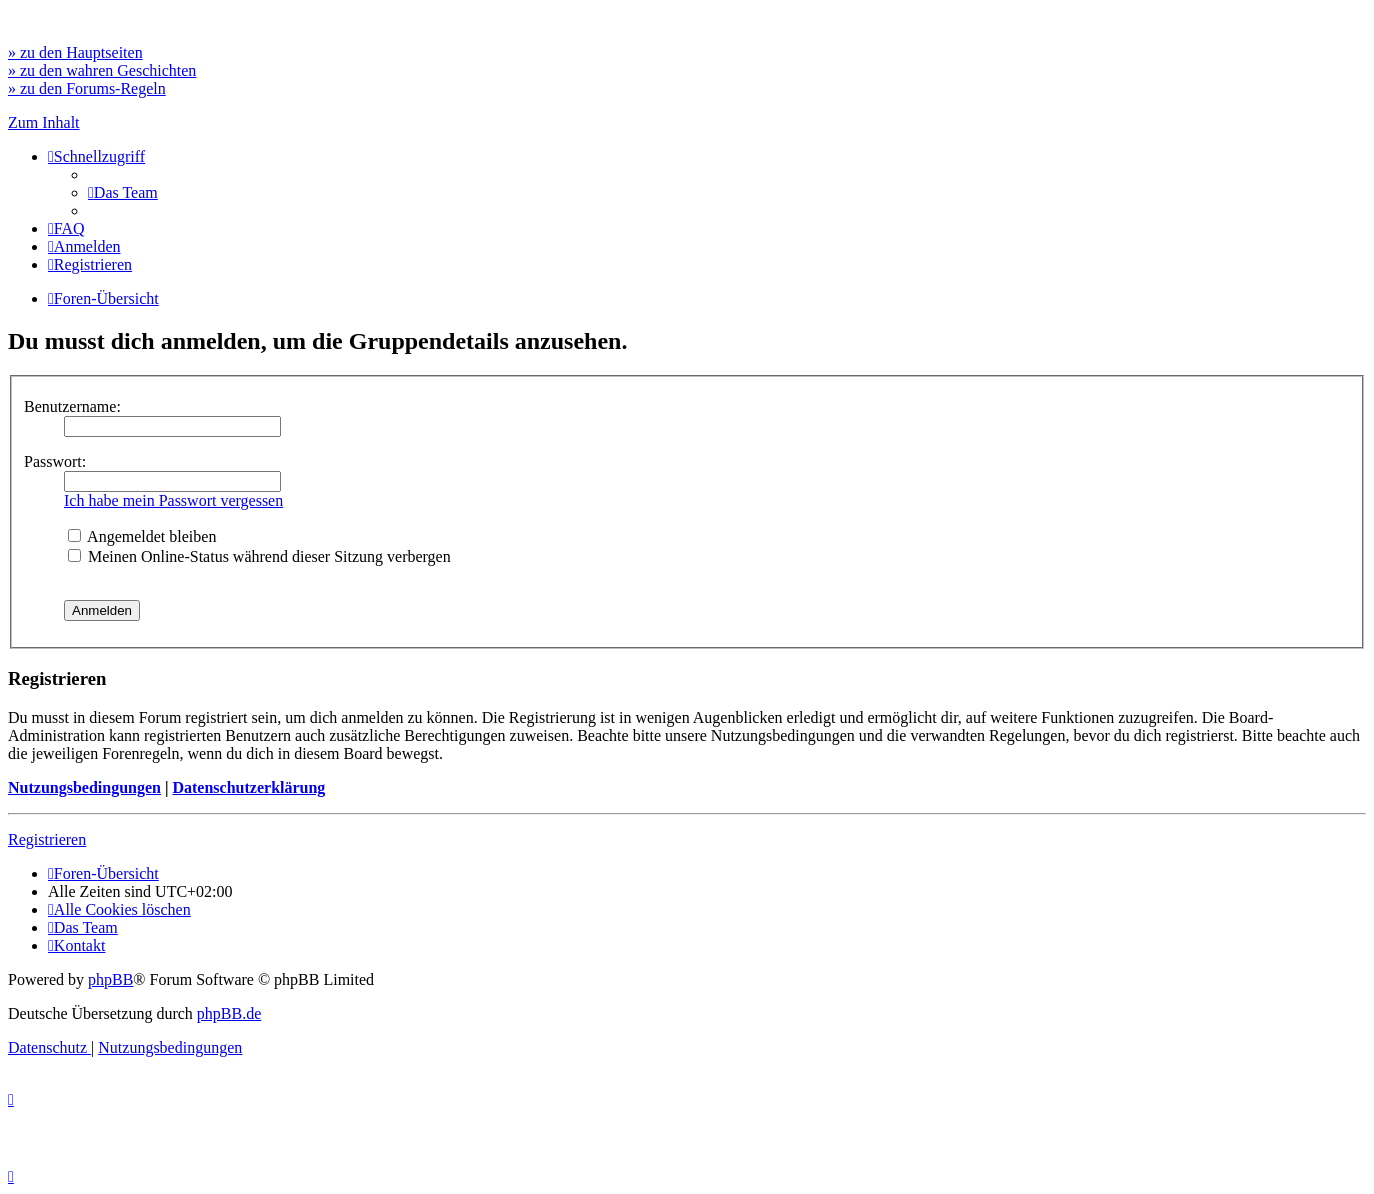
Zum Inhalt (44, 122)
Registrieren (47, 839)
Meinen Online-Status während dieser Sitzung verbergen (259, 556)
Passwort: (55, 461)
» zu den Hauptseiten (75, 52)
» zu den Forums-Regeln (87, 88)
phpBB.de (229, 1013)
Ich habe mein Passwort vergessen (173, 500)
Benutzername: (72, 406)
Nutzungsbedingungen (84, 787)
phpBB (110, 979)
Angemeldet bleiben (142, 536)
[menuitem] (123, 192)
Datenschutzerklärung (248, 787)
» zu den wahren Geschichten (102, 70)
